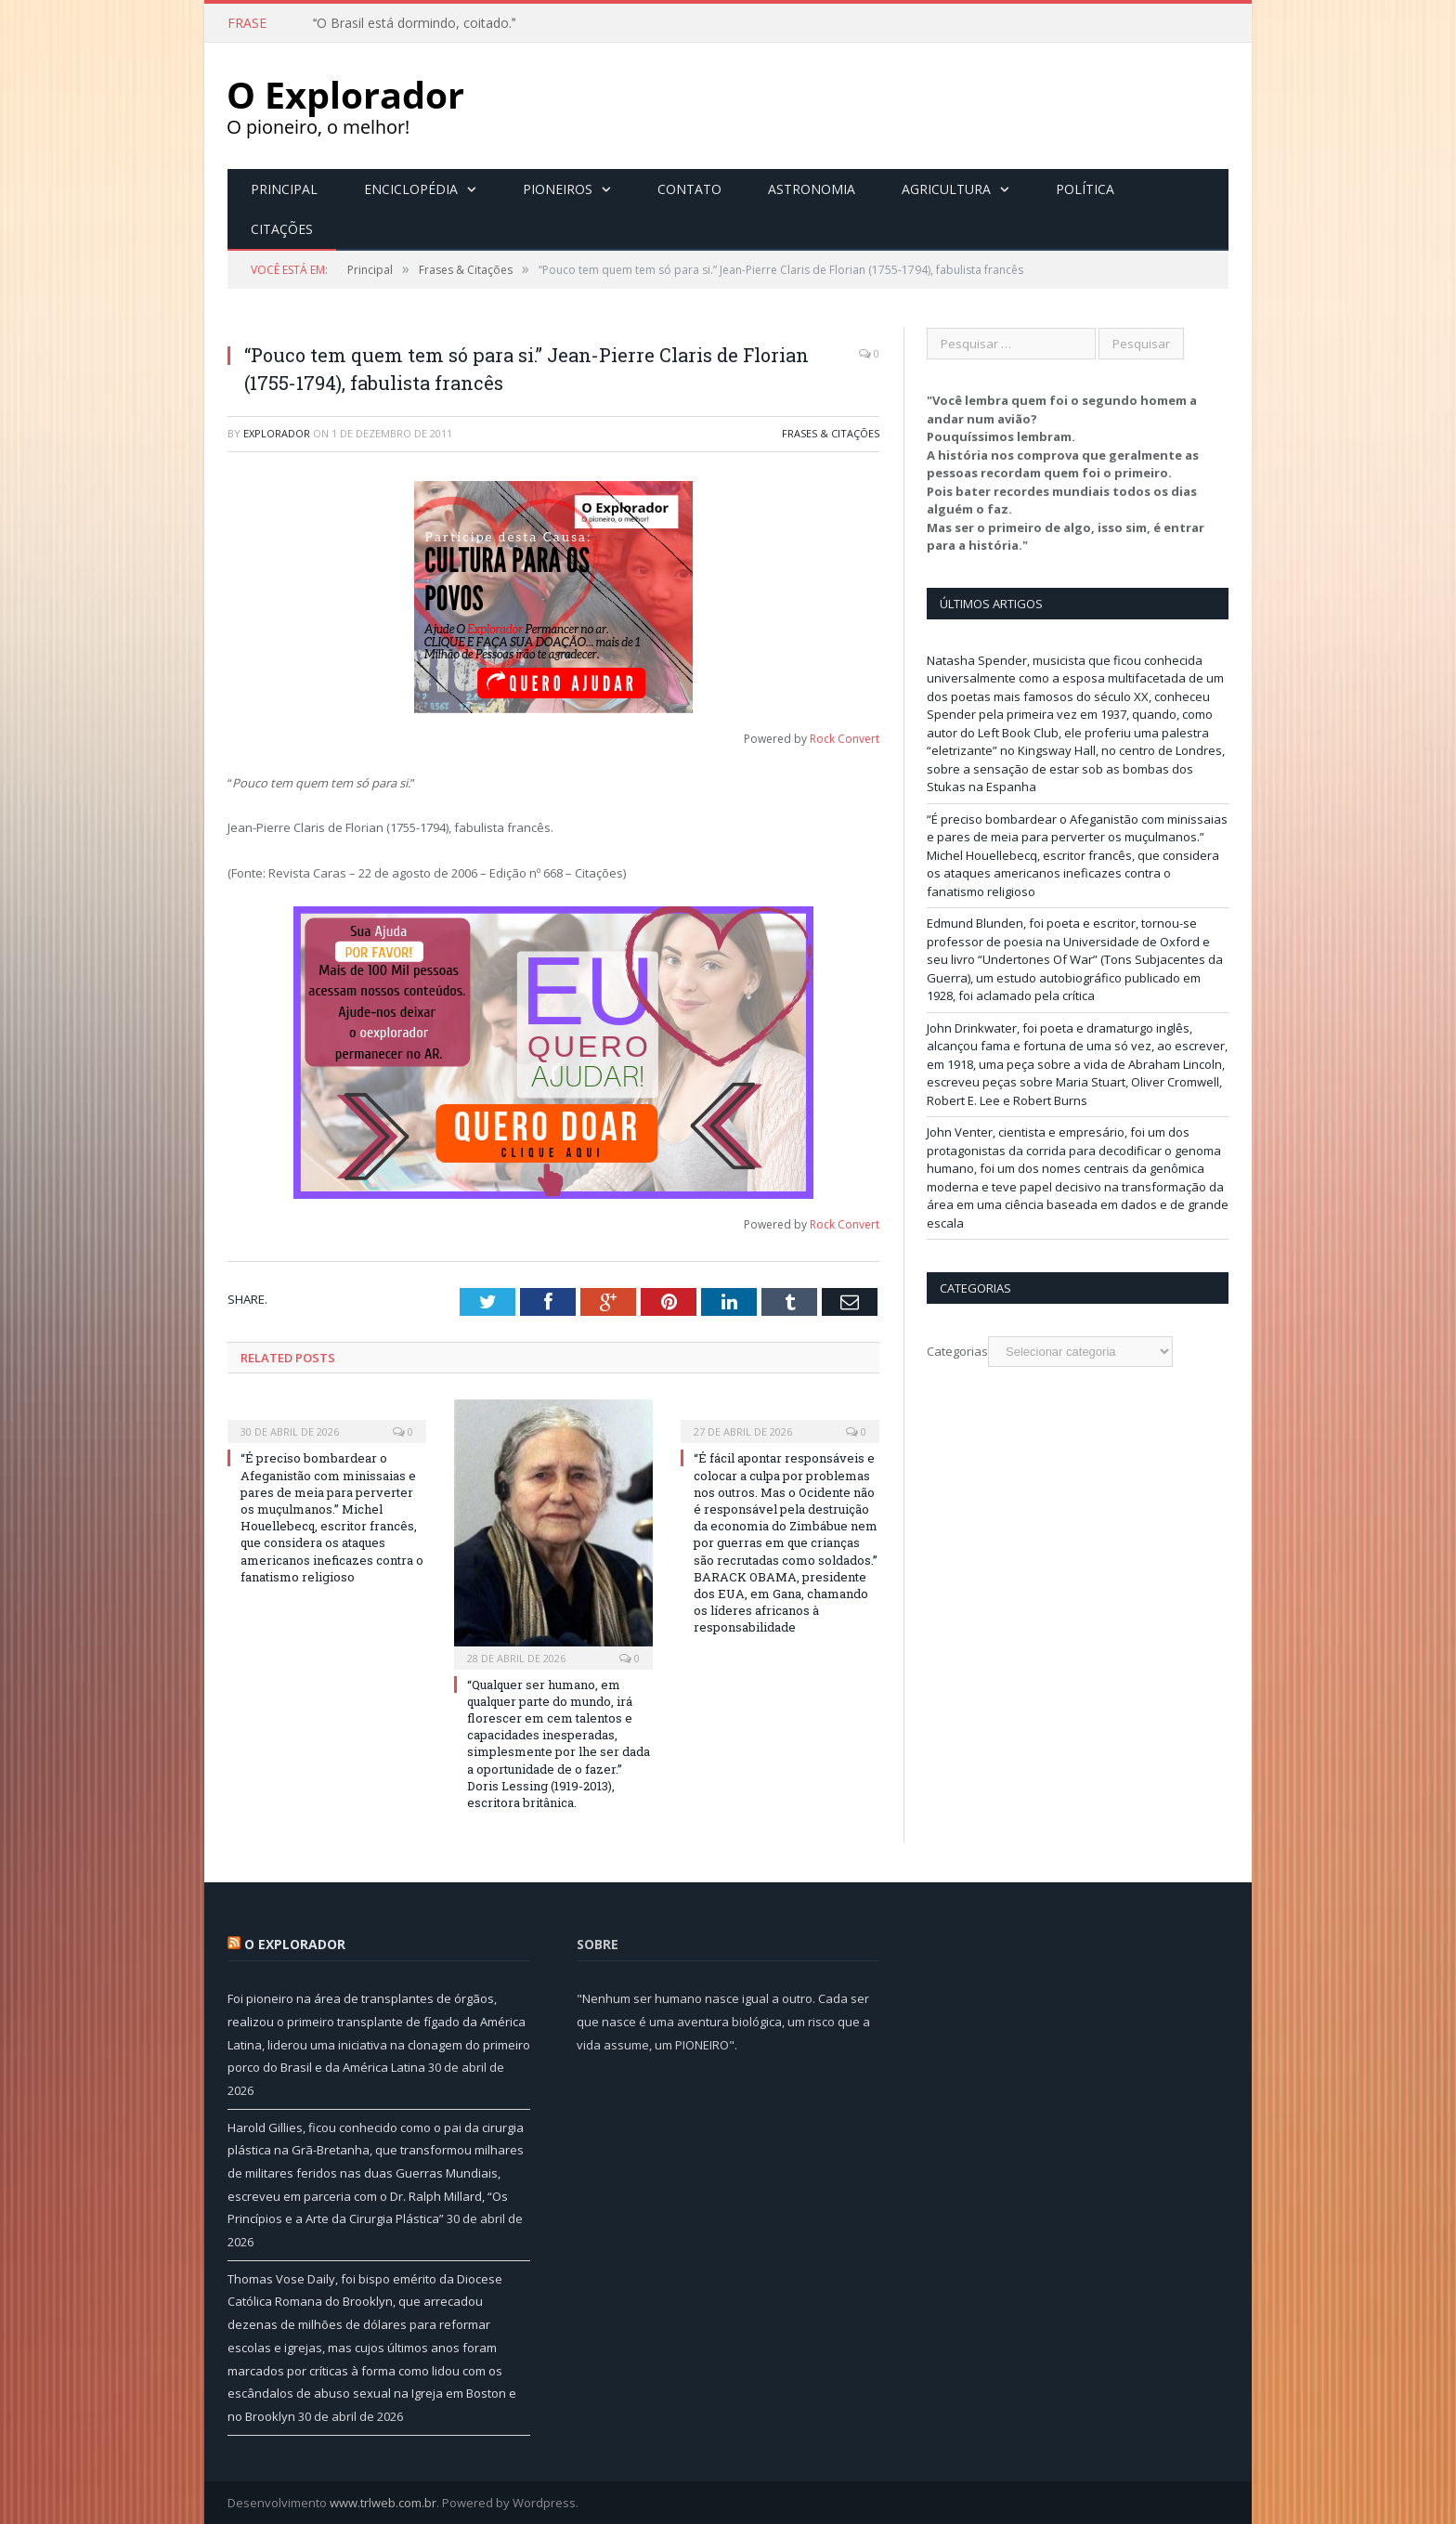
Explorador (276, 432)
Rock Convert (844, 738)
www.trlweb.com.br (383, 2501)
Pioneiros (557, 188)
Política (1085, 188)
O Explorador (294, 1943)
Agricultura (946, 188)
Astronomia (811, 188)
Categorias (957, 1350)
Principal (284, 188)
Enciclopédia (411, 188)
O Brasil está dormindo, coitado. (414, 23)
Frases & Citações (830, 432)
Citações (282, 228)
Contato (689, 188)
